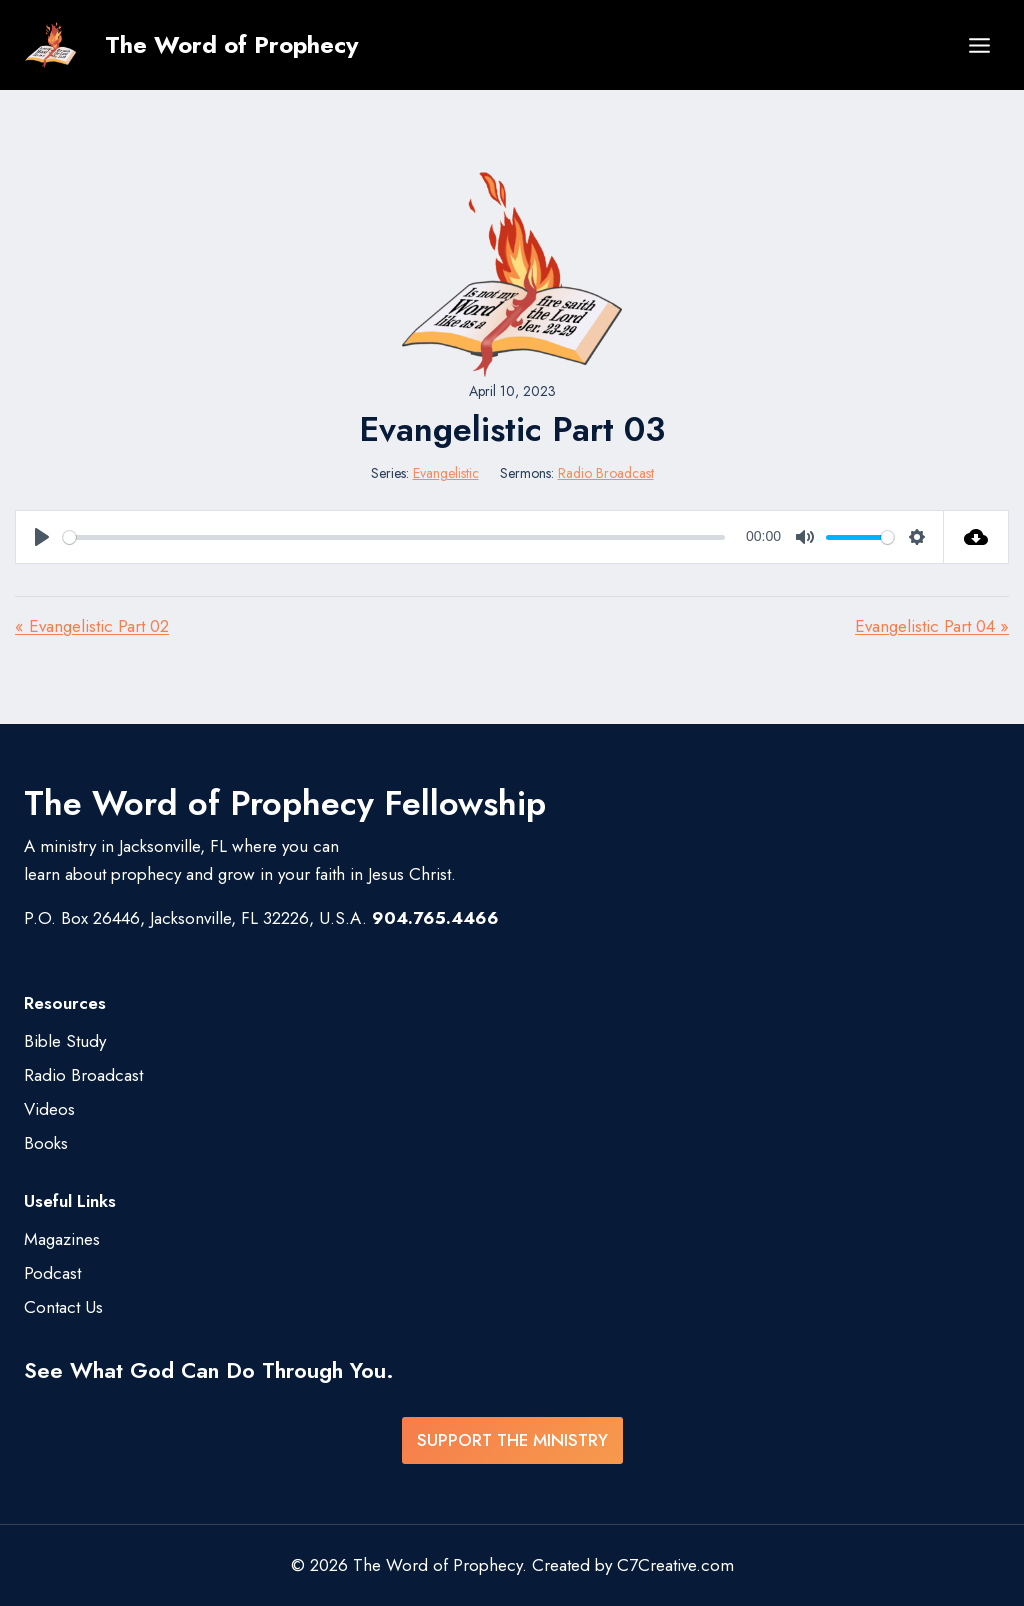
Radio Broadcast (606, 473)
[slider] (394, 537)
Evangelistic (446, 473)
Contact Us (63, 1307)
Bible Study (65, 1041)
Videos (49, 1109)
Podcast (52, 1273)
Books (46, 1143)
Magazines (62, 1239)
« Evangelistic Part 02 (92, 626)
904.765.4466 (435, 918)
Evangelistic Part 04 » (932, 626)
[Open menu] (979, 45)
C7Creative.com (675, 1565)
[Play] (42, 537)
